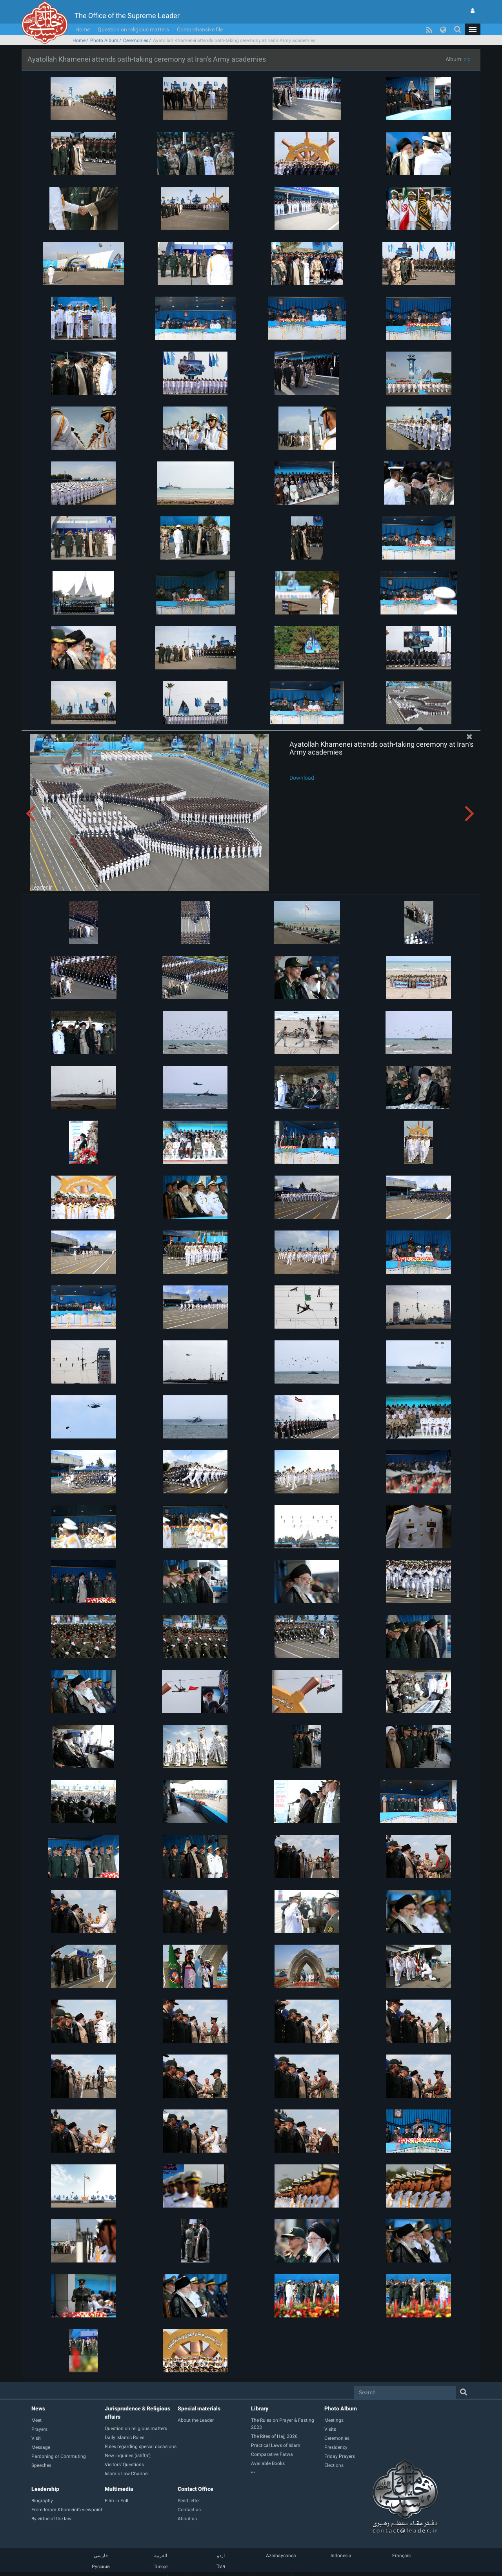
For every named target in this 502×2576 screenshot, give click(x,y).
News (38, 2408)
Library (259, 2408)
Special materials (199, 2408)
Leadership (45, 2489)
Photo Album (104, 40)
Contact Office (195, 2489)
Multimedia (119, 2489)
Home (82, 29)
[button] (472, 29)
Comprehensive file (200, 29)
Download (301, 778)
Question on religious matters (133, 29)
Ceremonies (135, 40)
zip (467, 59)
